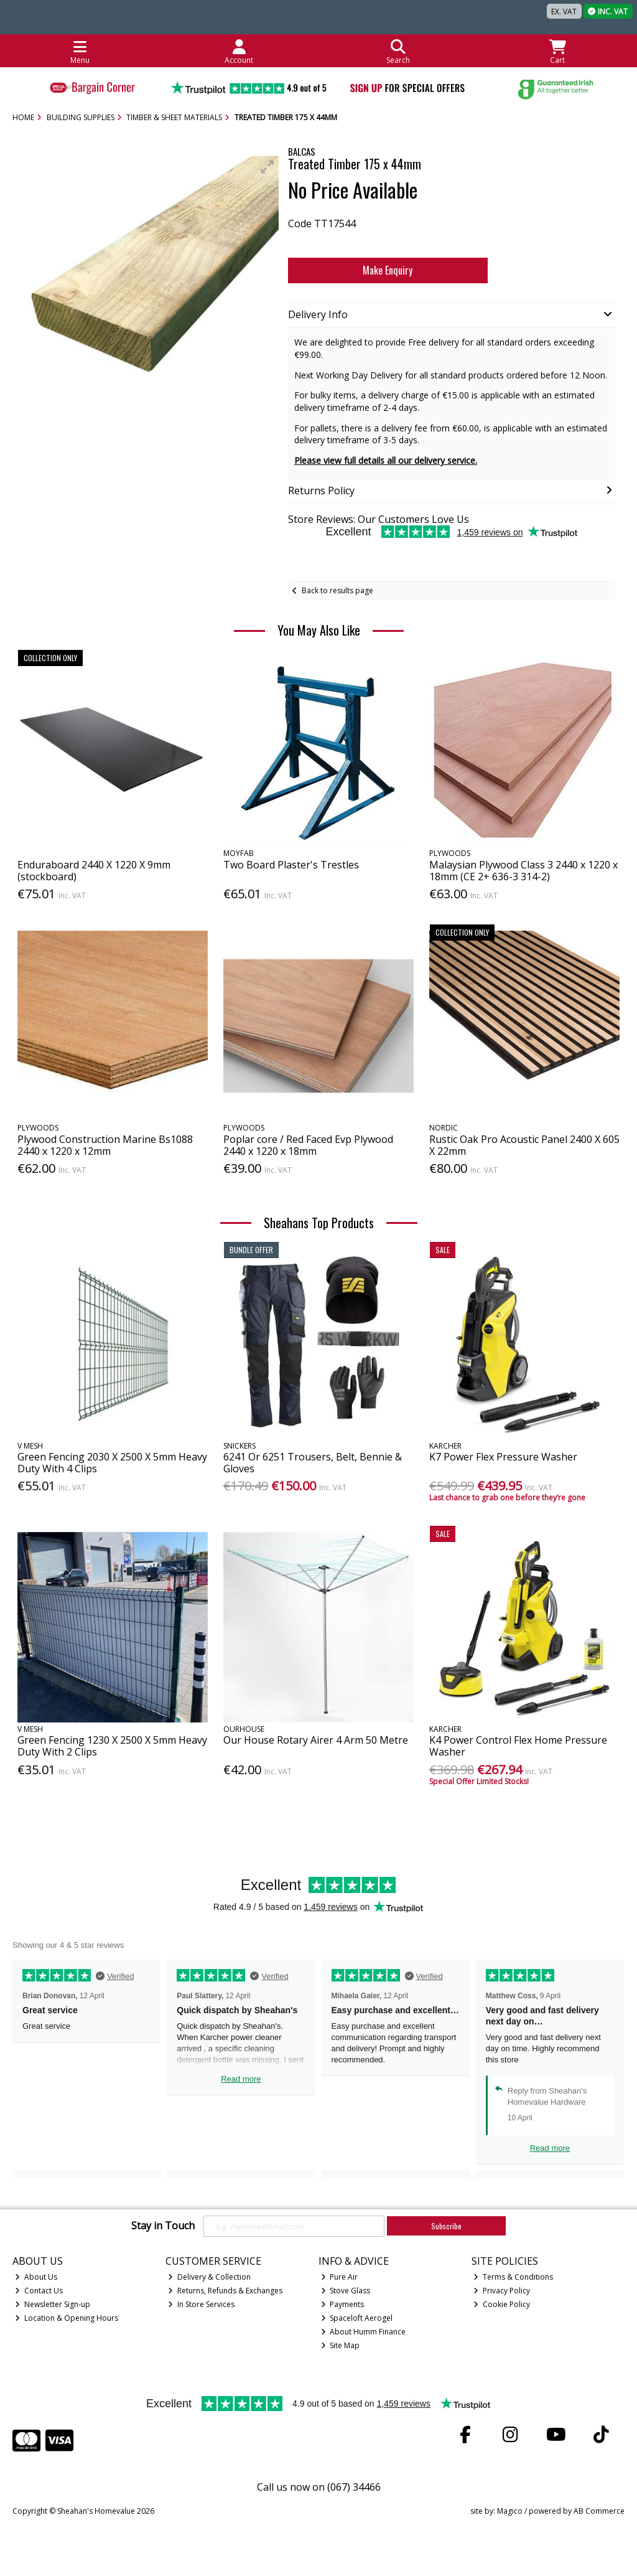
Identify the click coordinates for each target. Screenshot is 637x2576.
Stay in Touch (163, 2226)
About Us (36, 2277)
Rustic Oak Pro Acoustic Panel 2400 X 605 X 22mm (524, 1145)
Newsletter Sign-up (52, 2304)
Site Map (340, 2345)
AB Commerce (599, 2511)
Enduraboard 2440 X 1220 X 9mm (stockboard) (93, 870)
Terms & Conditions (513, 2277)
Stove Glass (346, 2290)
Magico (510, 2511)
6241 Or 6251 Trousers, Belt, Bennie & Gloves (312, 1462)
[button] (267, 167)
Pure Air (339, 2277)
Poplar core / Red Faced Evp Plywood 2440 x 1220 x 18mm (308, 1145)
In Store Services (201, 2304)
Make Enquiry (385, 270)
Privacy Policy (501, 2290)
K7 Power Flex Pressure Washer (503, 1457)
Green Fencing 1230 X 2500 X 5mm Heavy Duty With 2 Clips (112, 1746)
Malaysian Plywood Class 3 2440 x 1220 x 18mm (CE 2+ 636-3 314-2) (523, 870)
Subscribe (446, 2226)
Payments (343, 2304)
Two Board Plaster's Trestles (291, 865)
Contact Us (39, 2290)
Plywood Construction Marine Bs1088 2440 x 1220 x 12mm (105, 1145)
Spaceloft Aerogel (357, 2318)
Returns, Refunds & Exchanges (225, 2290)
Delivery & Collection (209, 2277)
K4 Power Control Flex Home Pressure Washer (518, 1746)
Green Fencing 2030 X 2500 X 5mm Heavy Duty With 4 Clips (112, 1462)
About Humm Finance (363, 2331)
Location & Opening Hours (66, 2318)
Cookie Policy (501, 2304)
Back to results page (337, 590)
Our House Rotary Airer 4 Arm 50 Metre (315, 1740)
